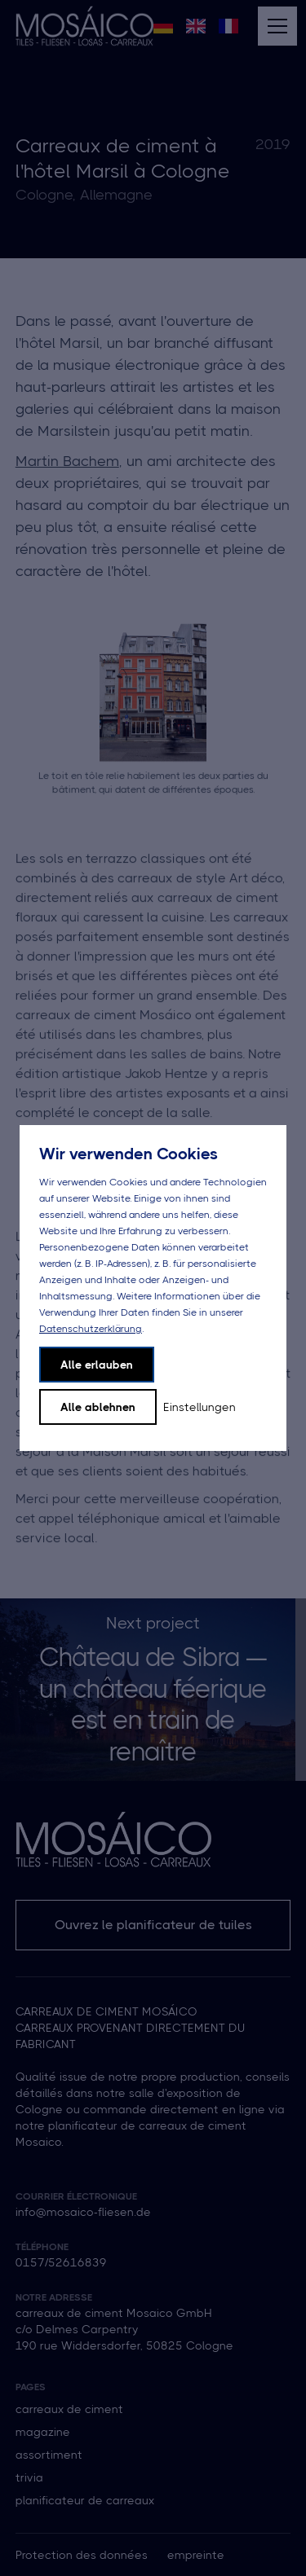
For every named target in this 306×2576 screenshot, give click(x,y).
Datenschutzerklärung (90, 1328)
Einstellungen (199, 1406)
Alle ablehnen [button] (97, 1406)
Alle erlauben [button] (96, 1364)
